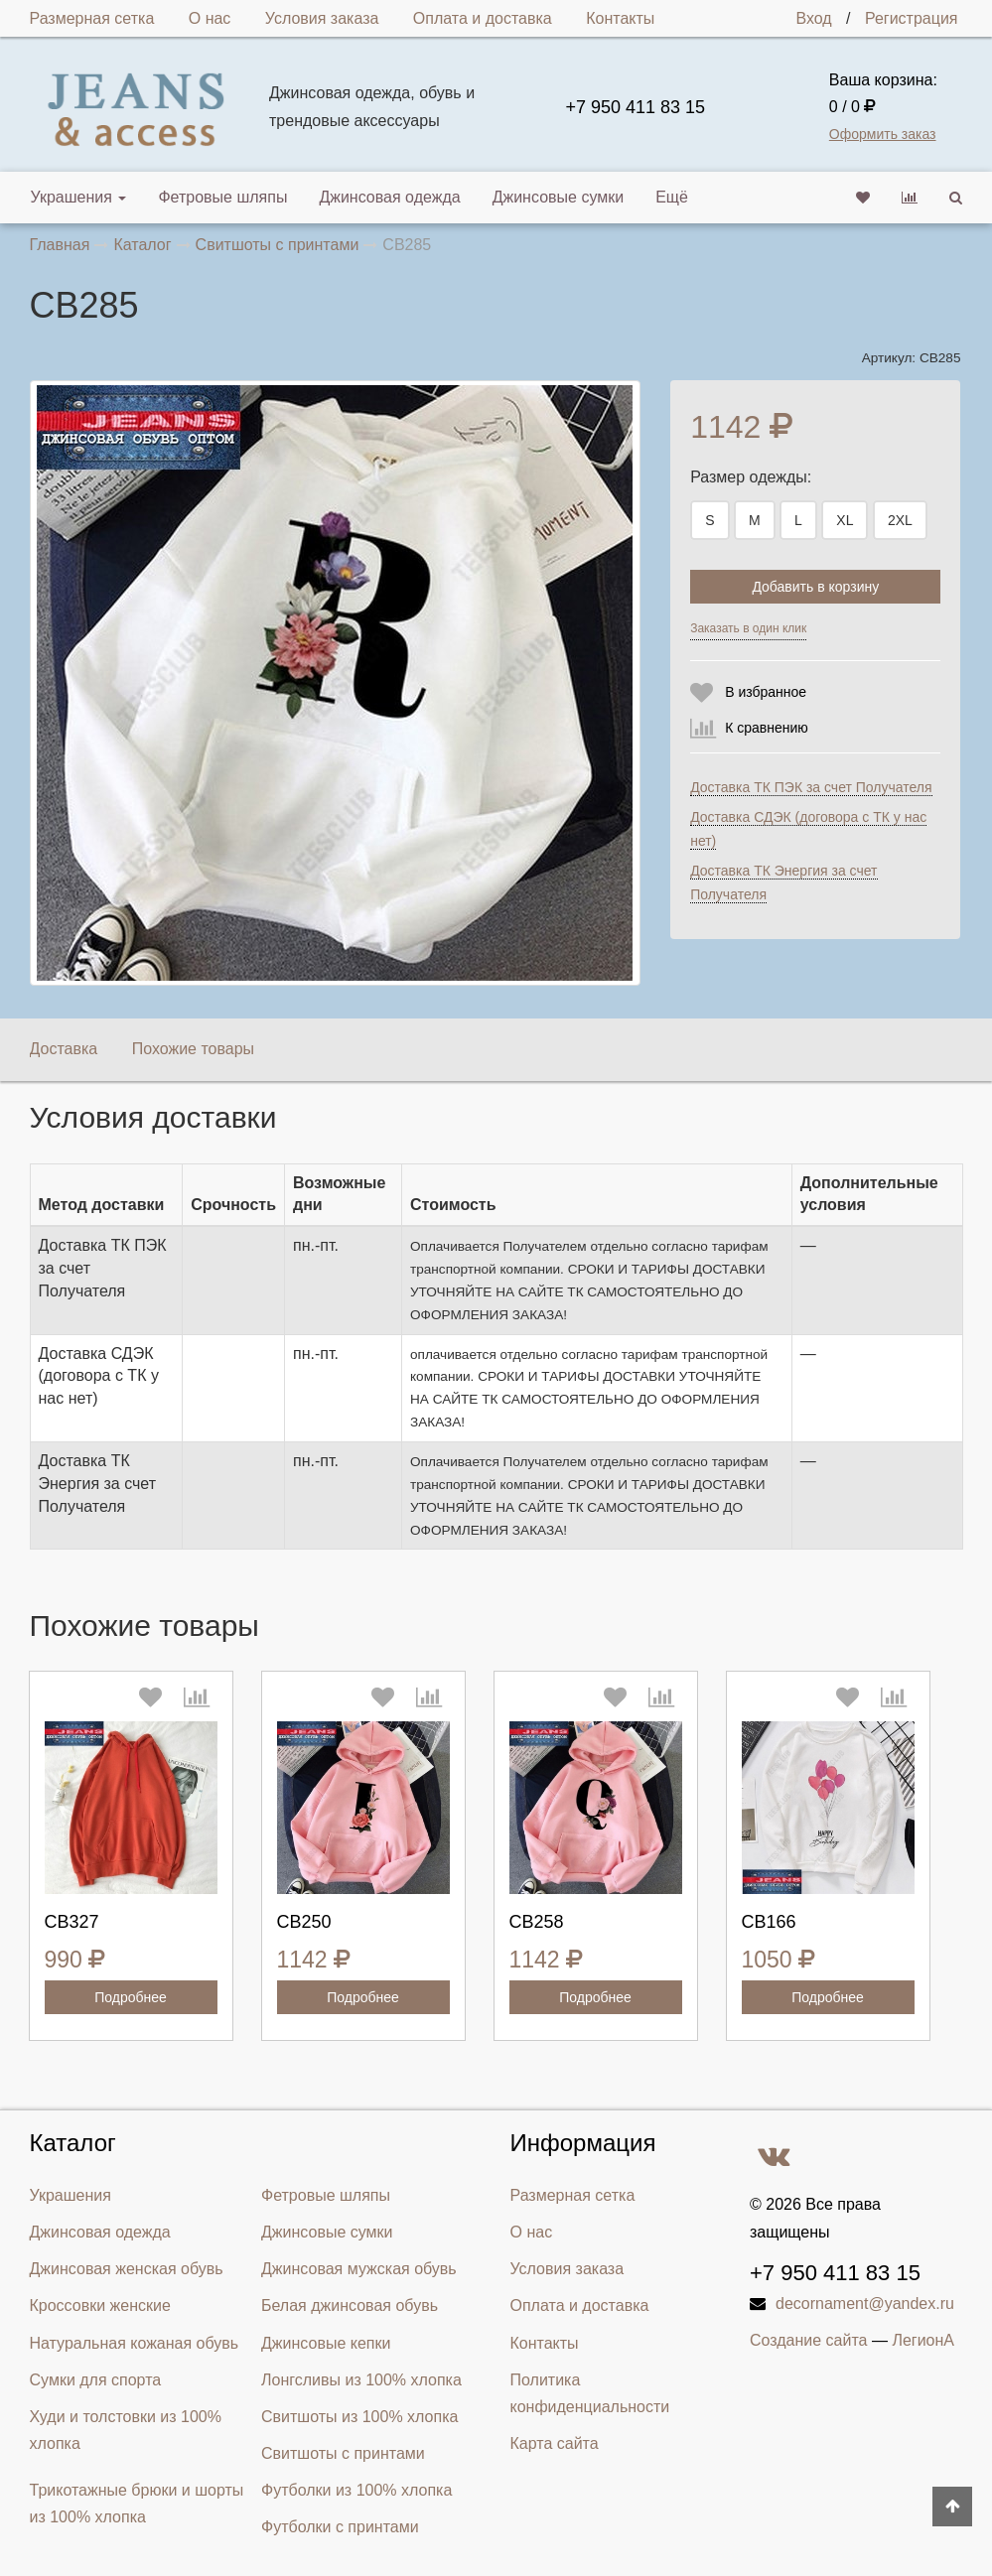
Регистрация (911, 18)
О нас (210, 18)
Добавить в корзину (815, 587)
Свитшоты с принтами (343, 2453)
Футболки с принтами (340, 2526)
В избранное (765, 692)
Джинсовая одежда (389, 197)
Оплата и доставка (482, 18)
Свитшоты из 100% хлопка (359, 2416)
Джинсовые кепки (325, 2343)
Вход (813, 18)
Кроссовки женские (100, 2305)
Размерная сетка (92, 18)
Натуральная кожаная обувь (134, 2343)
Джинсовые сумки (559, 197)
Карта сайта (554, 2443)
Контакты (620, 18)
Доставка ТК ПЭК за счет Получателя (810, 787)
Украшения (79, 197)
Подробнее (130, 1997)
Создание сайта (809, 2340)
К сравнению (766, 728)
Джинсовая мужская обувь (359, 2268)
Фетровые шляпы (222, 197)
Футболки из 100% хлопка (356, 2490)
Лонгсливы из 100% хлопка (361, 2380)
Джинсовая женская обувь (126, 2268)
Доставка (64, 1048)
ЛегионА (923, 2340)
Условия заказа (322, 18)
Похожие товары (193, 1048)
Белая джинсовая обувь (349, 2305)
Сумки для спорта (96, 2380)
